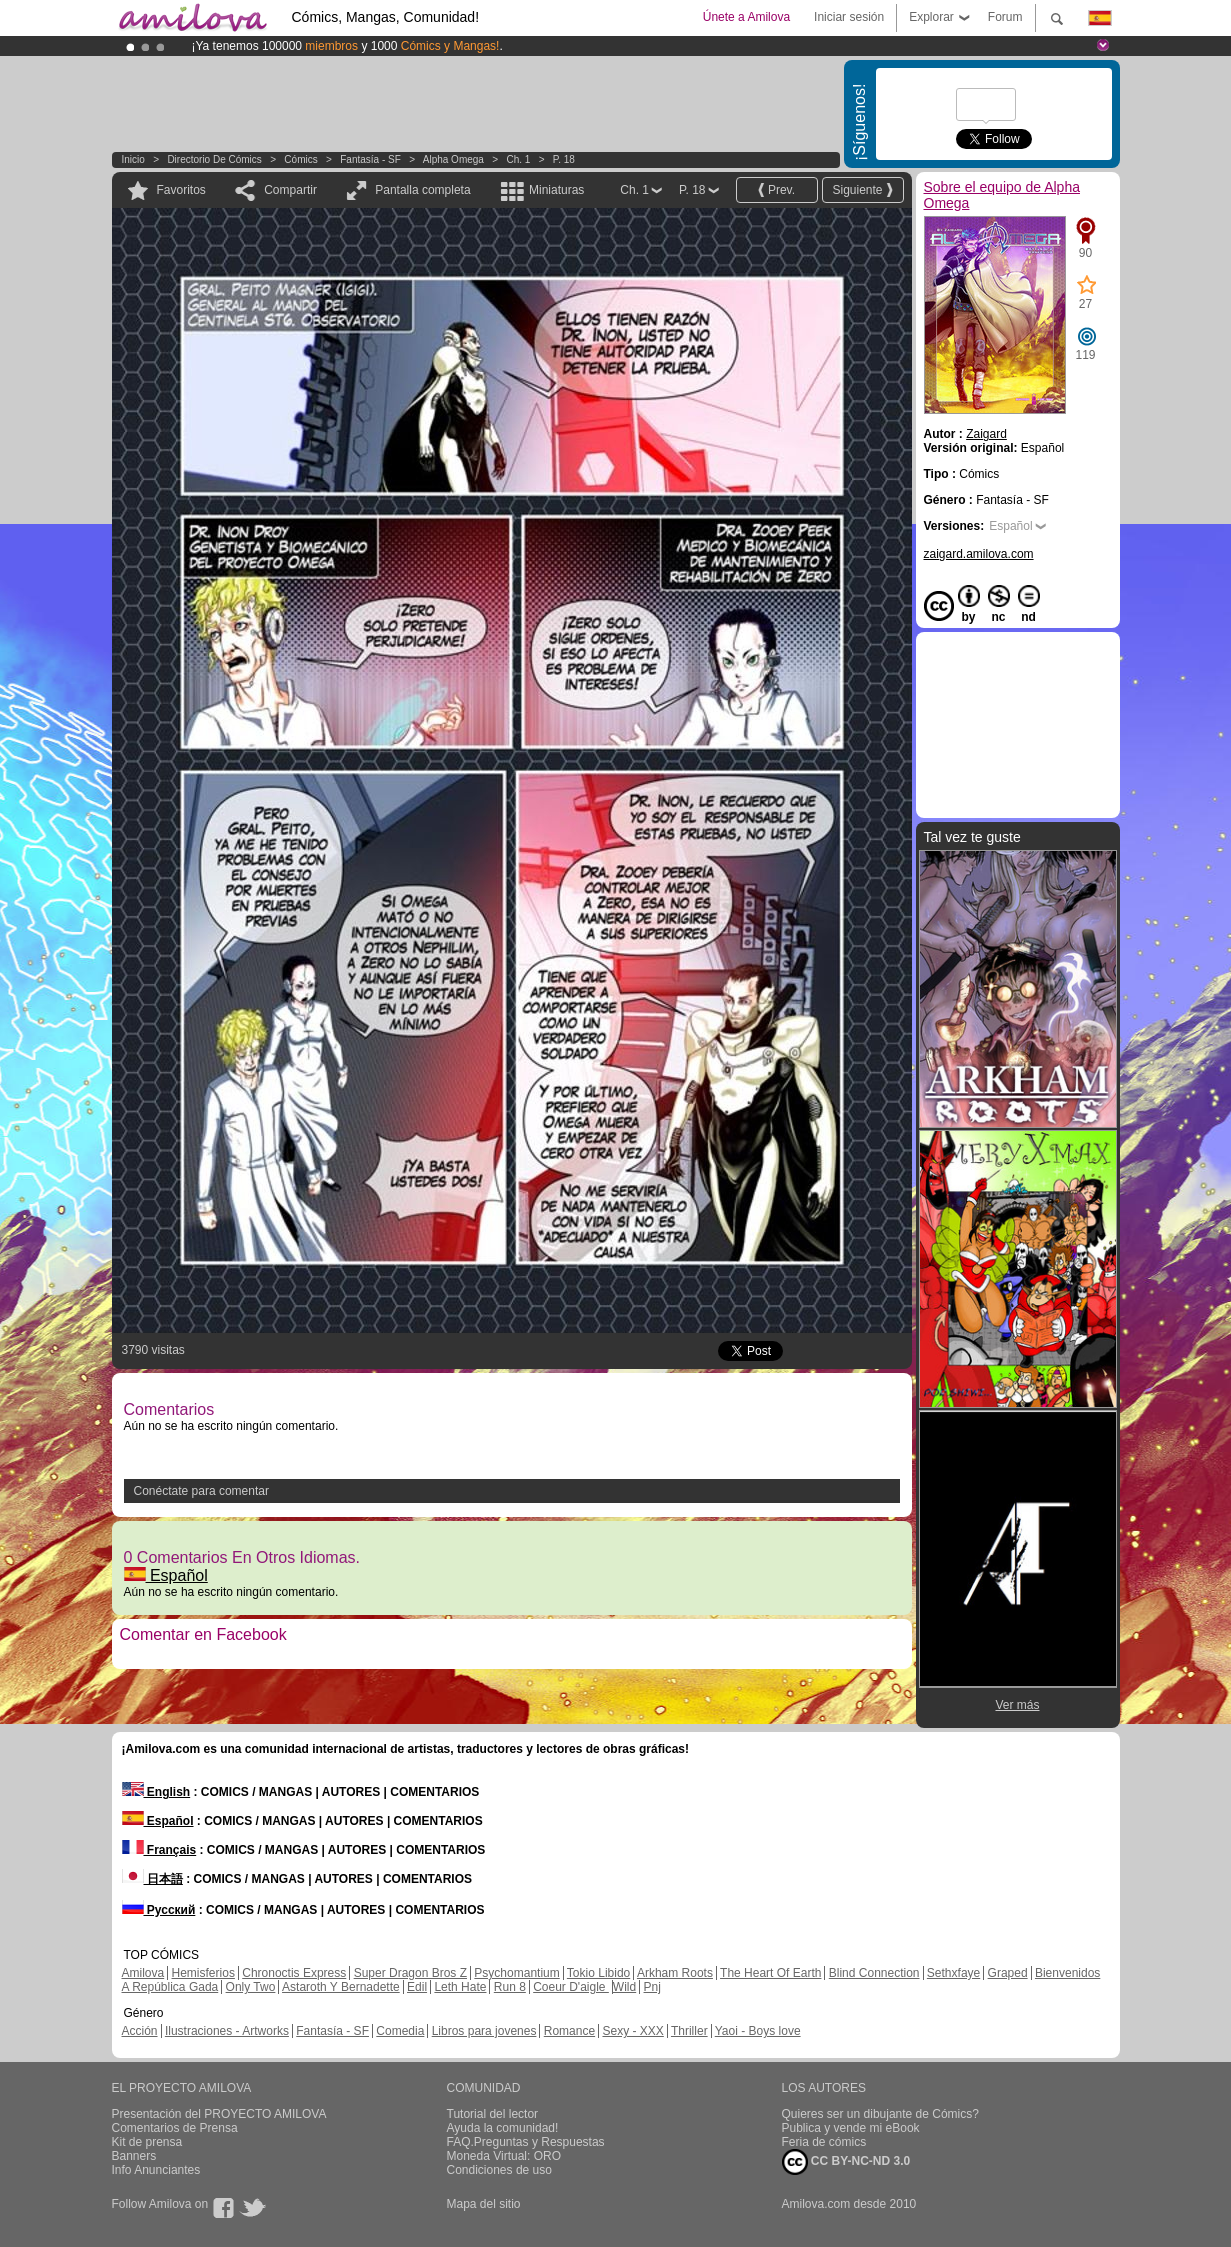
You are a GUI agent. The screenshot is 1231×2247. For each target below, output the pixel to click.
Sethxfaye (953, 1973)
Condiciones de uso (499, 2170)
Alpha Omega (453, 159)
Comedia (400, 2031)
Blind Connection (874, 1973)
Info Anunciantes (156, 2170)
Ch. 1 (518, 159)
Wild (624, 1987)
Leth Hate (460, 1987)
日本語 (152, 1879)
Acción (140, 2031)
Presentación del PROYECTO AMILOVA (219, 2114)
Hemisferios (203, 1973)
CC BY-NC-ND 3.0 (846, 2162)
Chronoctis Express (294, 1973)
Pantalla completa (422, 190)
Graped (1008, 1973)
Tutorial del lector (493, 2114)
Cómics (302, 159)
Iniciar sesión (849, 17)
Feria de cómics (824, 2142)
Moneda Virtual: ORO (504, 2156)
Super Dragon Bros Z (410, 1973)
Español (166, 1575)
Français (159, 1850)
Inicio (133, 159)
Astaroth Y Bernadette (341, 1987)
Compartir (290, 190)
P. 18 (564, 159)
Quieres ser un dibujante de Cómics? (880, 2114)
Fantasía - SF (370, 159)
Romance (569, 2031)
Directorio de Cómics (214, 159)
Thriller (689, 2031)
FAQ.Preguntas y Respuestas (526, 2142)
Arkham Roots (675, 1973)
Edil (417, 1987)
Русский (159, 1910)
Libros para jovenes (484, 2031)
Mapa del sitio (484, 2204)
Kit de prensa (147, 2142)
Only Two (251, 1987)
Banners (134, 2156)
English (156, 1792)
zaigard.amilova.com (979, 554)
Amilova (143, 1973)
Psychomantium (516, 1973)
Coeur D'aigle (571, 1987)
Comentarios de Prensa (175, 2128)
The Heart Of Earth (770, 1973)
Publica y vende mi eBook (851, 2128)
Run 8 (510, 1987)
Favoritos (181, 190)
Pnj (652, 1987)
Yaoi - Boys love (758, 2031)
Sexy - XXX (632, 2031)
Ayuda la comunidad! (503, 2128)
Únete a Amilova (746, 17)
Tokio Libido (598, 1973)
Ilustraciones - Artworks (227, 2031)
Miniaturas (556, 190)
